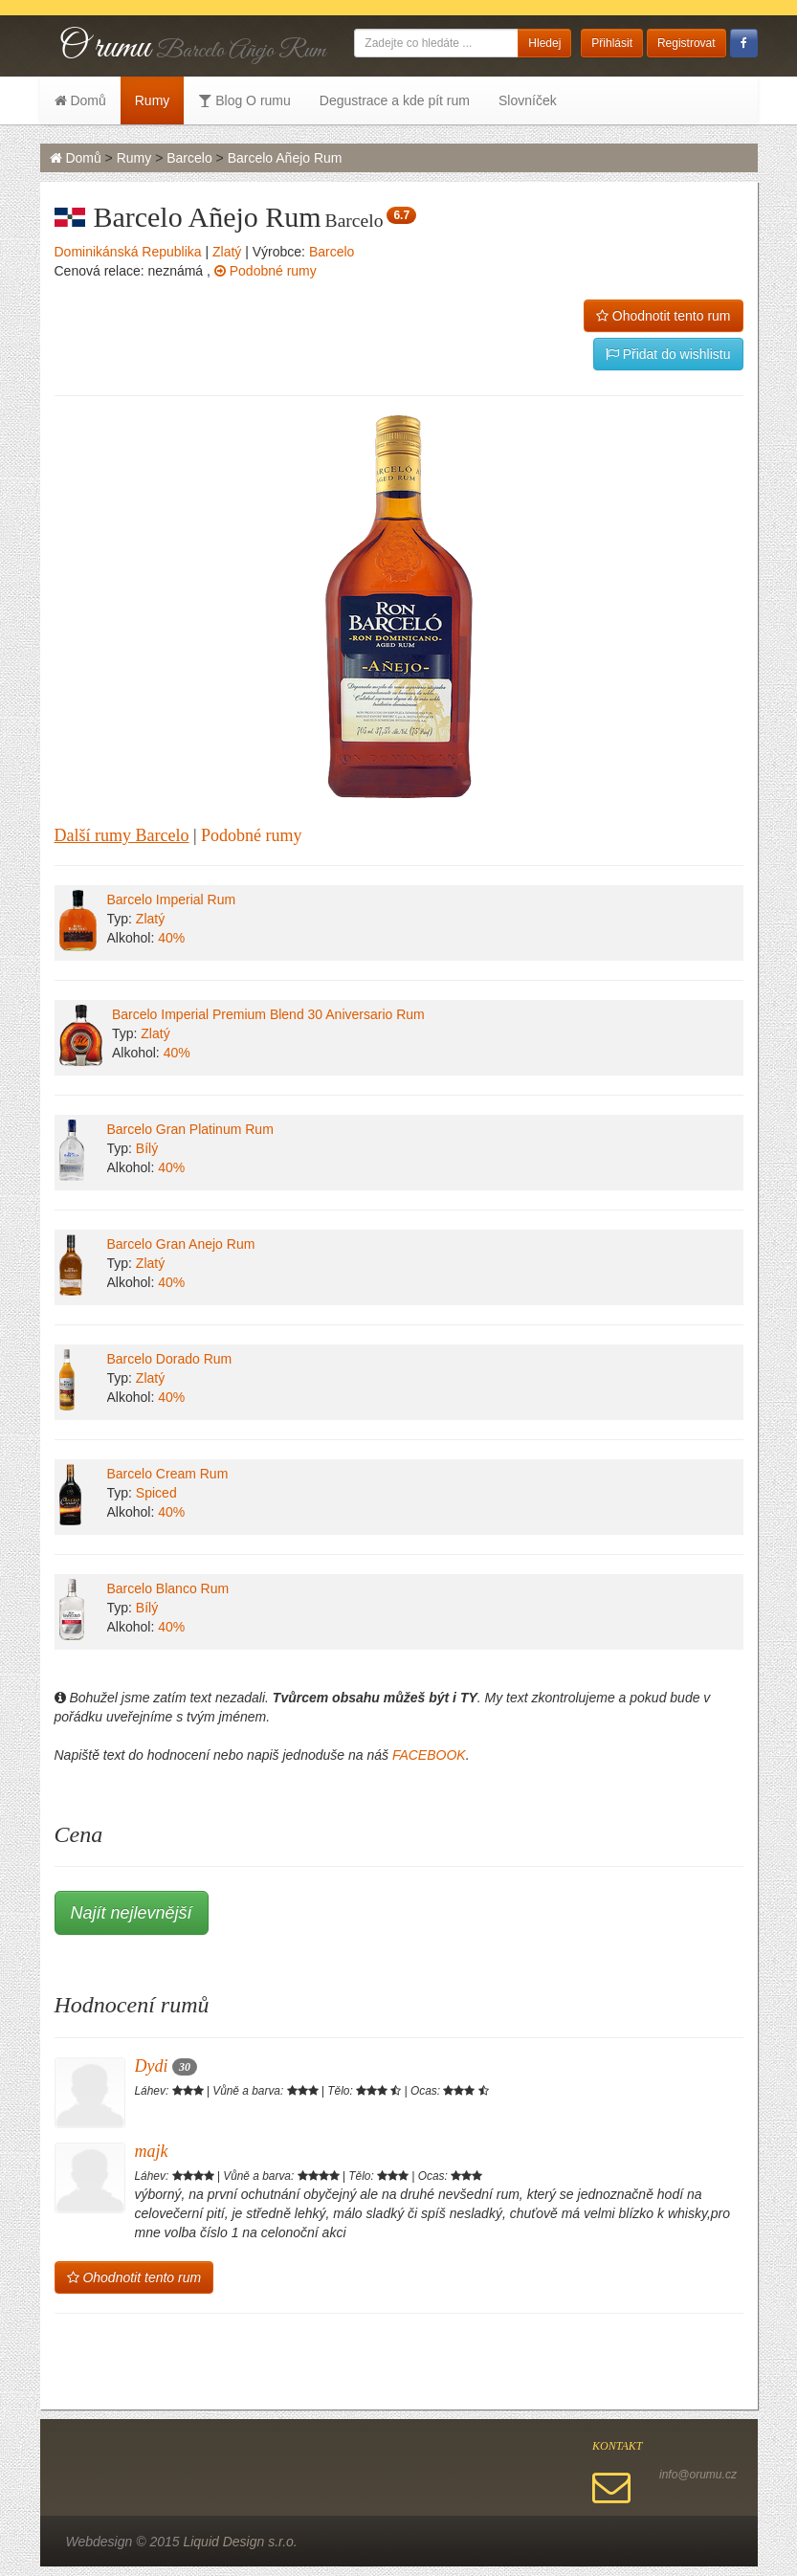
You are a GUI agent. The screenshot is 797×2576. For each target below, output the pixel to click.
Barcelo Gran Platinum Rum (190, 1129)
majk (151, 2151)
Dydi (166, 2066)
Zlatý (226, 251)
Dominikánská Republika (128, 251)
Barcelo (188, 158)
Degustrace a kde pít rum (395, 100)
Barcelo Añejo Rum (285, 158)
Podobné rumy (265, 270)
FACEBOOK (429, 1755)
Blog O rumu (244, 100)
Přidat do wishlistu (668, 354)
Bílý (147, 1148)
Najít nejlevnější (131, 1912)
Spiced (156, 1492)
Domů (80, 100)
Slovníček (527, 100)
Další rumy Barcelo (122, 835)
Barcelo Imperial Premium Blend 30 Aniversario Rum (268, 1014)
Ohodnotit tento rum (663, 315)
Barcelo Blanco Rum (168, 1588)
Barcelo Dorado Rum (169, 1358)
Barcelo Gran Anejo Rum (181, 1244)
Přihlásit (611, 43)
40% (171, 937)
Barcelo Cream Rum (168, 1473)
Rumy (152, 100)
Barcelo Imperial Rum (171, 899)
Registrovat (686, 43)
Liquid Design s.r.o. (240, 2541)
